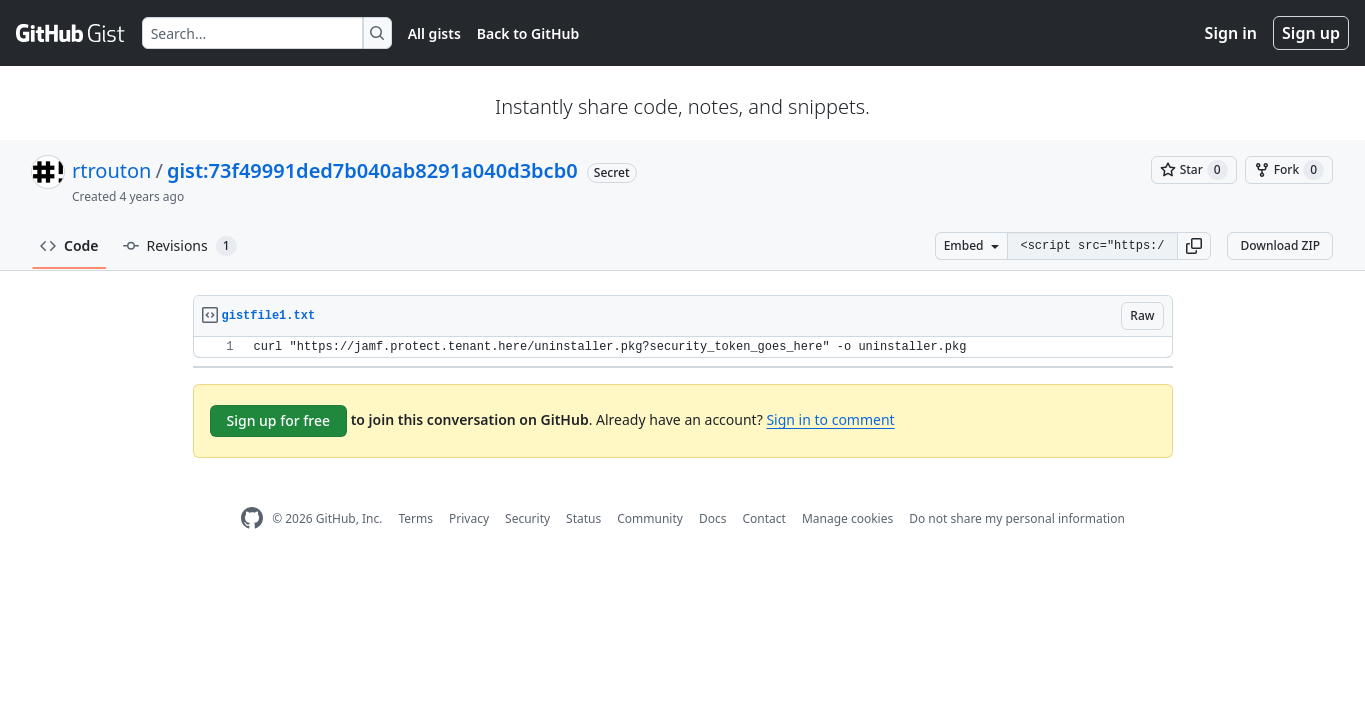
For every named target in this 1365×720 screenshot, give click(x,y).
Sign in (1231, 33)
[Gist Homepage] (71, 33)
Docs (713, 518)
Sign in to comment (830, 419)
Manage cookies (847, 518)
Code (69, 245)
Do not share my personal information (1017, 518)
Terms (415, 518)
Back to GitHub (528, 33)
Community (650, 518)
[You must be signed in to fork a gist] (1289, 170)
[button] (1194, 246)
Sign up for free (279, 420)
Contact (763, 518)
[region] (683, 347)
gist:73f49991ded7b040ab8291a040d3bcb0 (372, 170)
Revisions (180, 246)
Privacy (469, 518)
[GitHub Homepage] (252, 518)
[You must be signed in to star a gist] (1194, 170)
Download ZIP (1280, 245)
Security (527, 518)
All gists (434, 33)
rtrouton (111, 170)
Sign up (1311, 33)
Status (583, 518)
